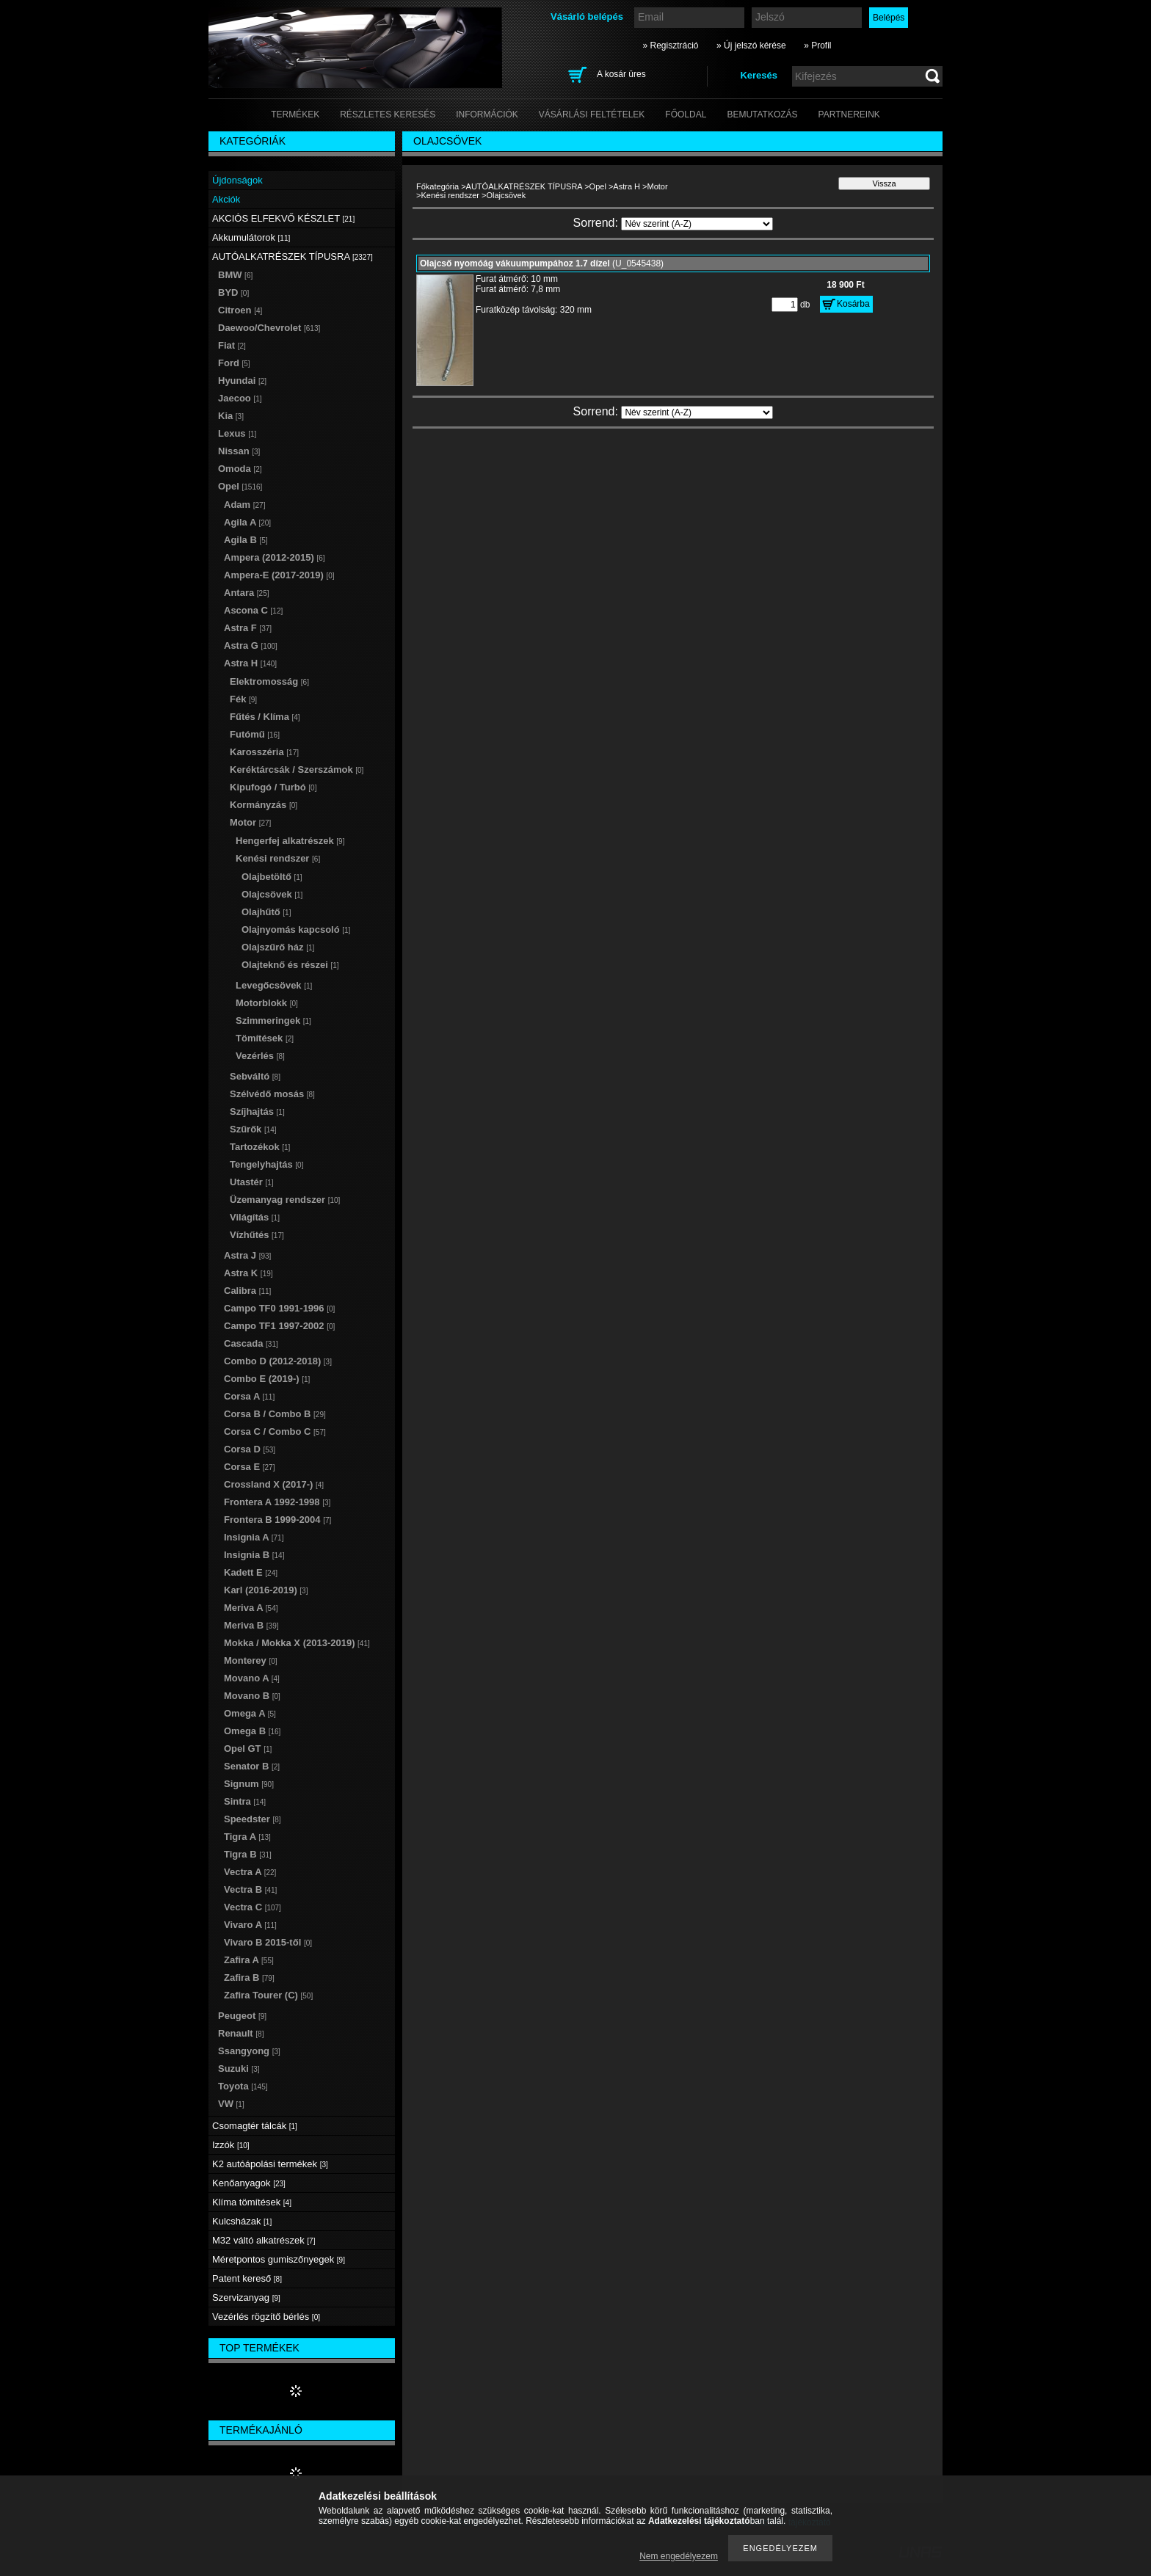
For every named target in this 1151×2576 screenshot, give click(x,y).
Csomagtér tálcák (254, 2125)
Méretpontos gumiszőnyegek (278, 2259)
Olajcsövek (272, 894)
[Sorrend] (697, 223)
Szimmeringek (273, 1020)
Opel (597, 186)
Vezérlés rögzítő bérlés (266, 2316)
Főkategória (437, 186)
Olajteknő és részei (290, 964)
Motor (657, 186)
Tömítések (265, 1038)
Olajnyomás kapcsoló (296, 929)
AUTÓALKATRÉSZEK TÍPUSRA (524, 186)
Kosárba (853, 304)
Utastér (252, 1181)
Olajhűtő (266, 911)
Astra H (626, 186)
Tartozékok (260, 1146)
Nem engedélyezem (678, 2556)
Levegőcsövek (274, 985)
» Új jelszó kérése (751, 45)
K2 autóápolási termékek (270, 2163)
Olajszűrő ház (278, 947)
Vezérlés (260, 1055)
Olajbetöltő (272, 876)
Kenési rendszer (450, 195)
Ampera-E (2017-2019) (279, 575)
